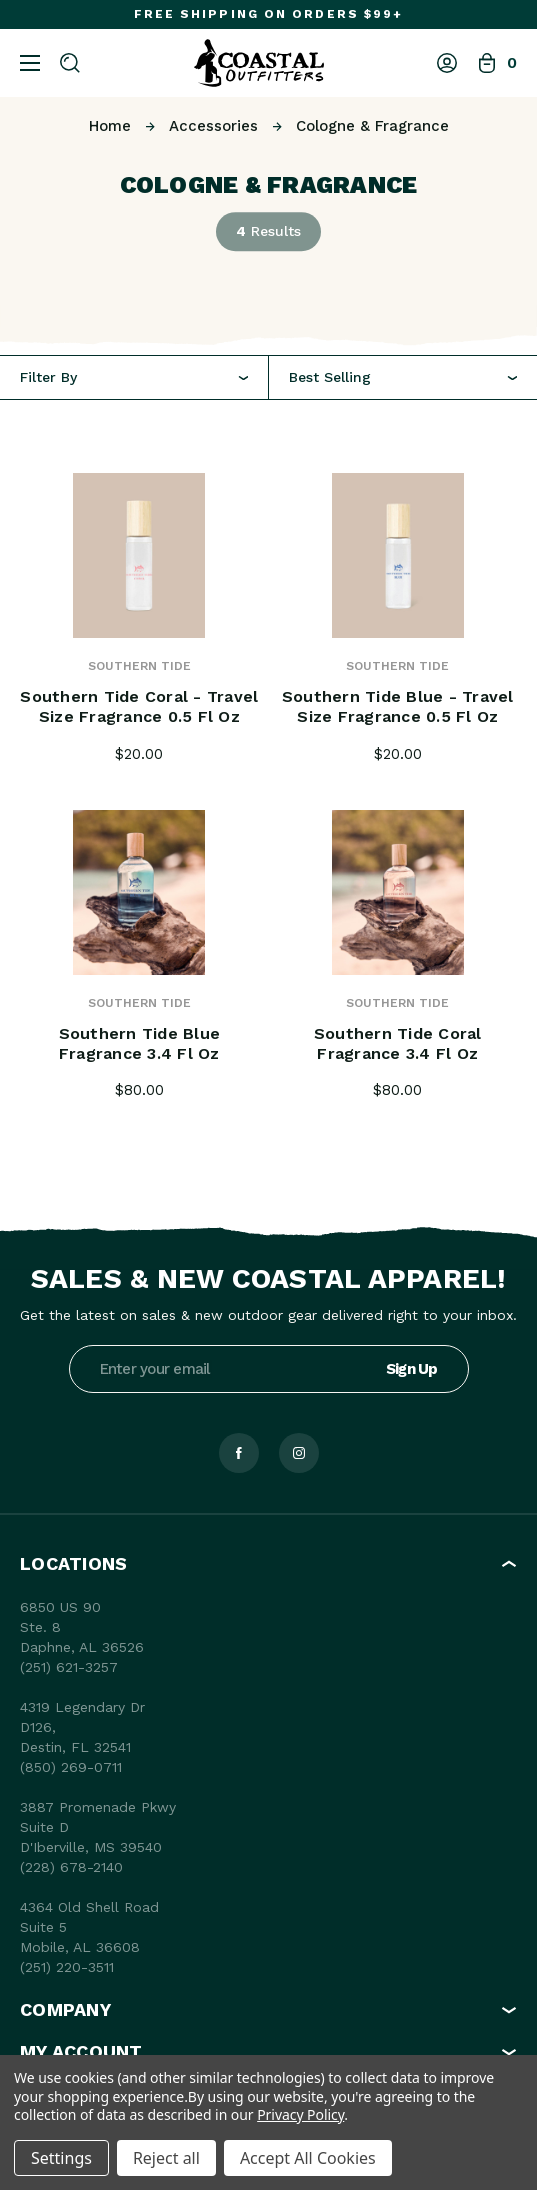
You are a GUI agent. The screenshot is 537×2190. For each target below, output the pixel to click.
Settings (61, 2158)
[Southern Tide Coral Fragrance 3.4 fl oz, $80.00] (398, 892)
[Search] (70, 63)
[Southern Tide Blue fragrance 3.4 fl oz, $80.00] (139, 892)
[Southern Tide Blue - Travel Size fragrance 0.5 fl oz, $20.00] (398, 555)
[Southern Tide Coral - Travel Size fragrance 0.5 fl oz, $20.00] (139, 555)
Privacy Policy (300, 2114)
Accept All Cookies (308, 2158)
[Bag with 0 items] (497, 63)
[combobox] (403, 377)
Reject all (166, 2158)
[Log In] (447, 63)
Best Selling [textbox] (330, 377)
